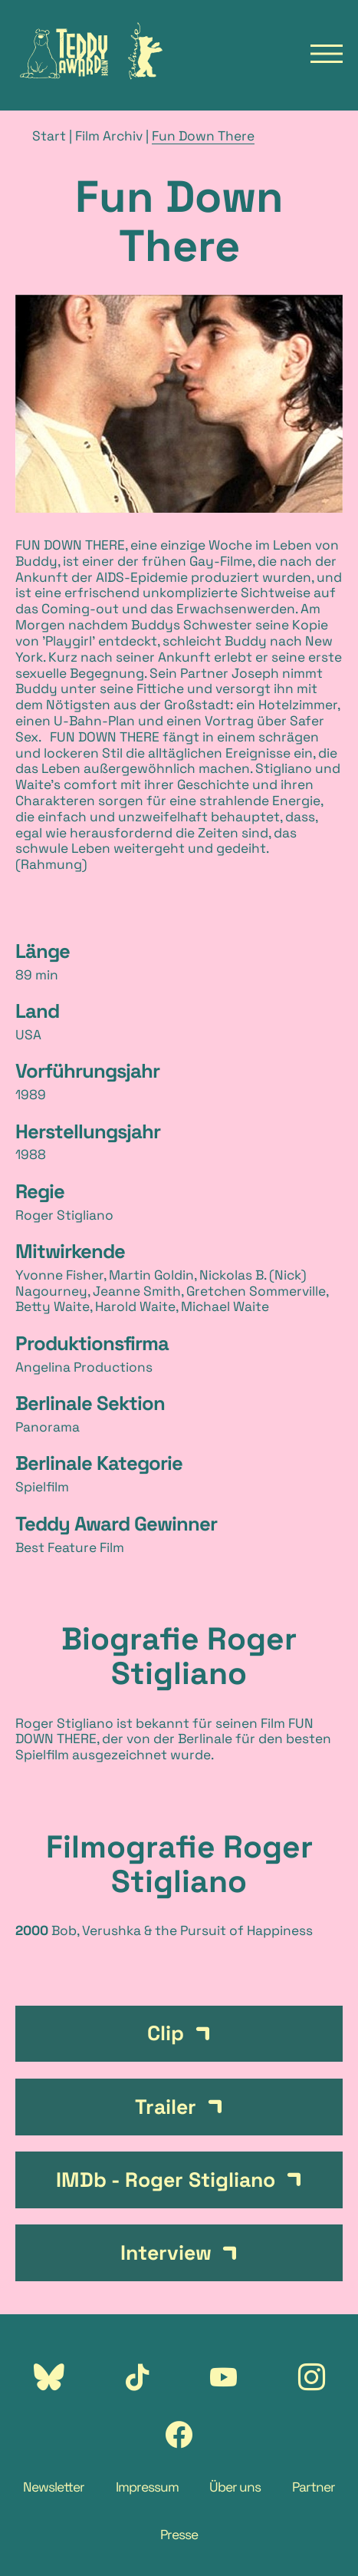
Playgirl (68, 640)
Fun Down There (203, 135)
